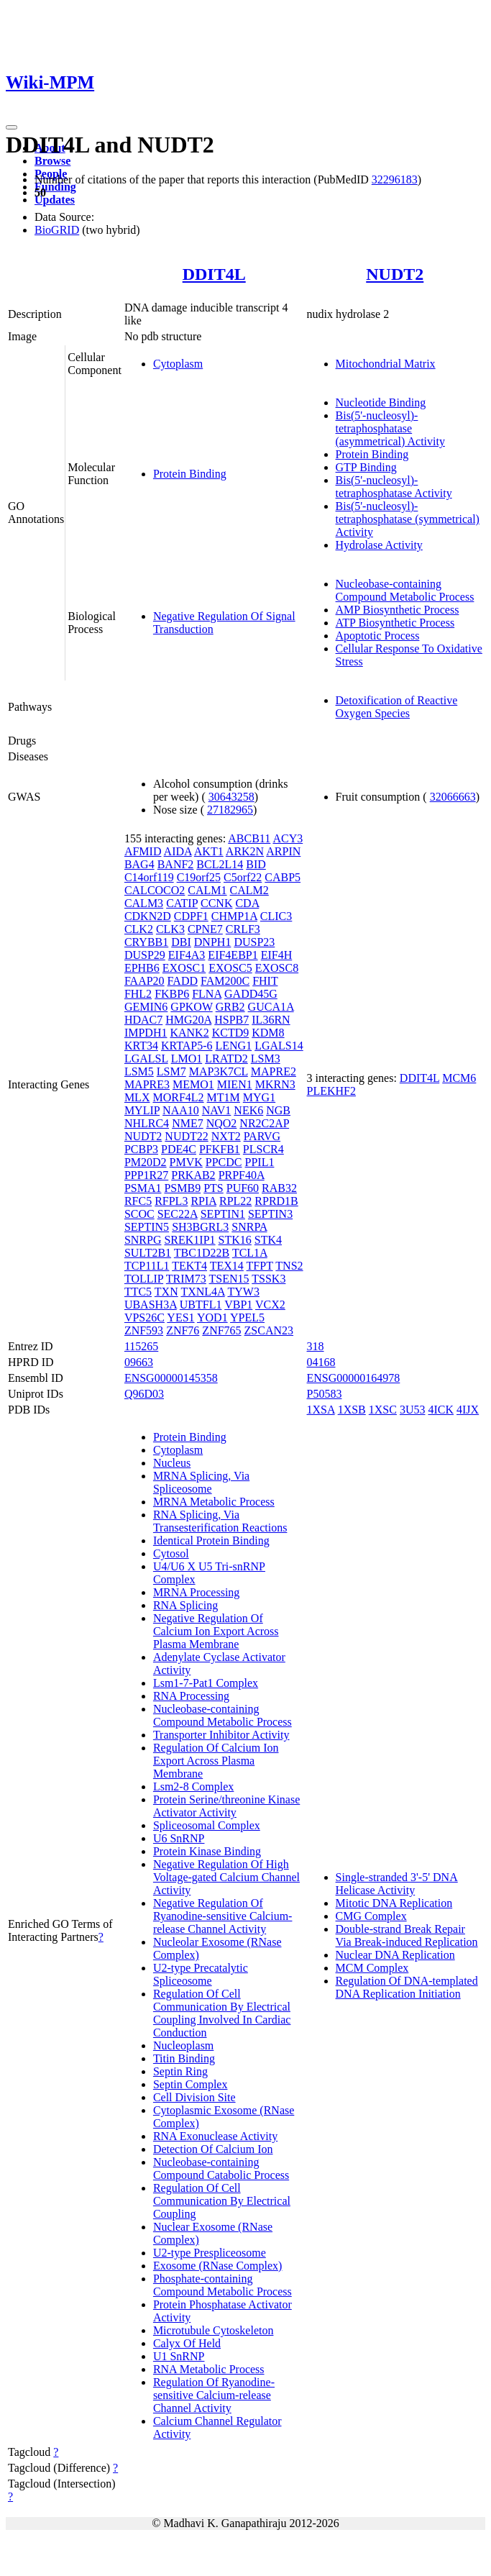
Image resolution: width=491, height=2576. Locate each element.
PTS (213, 1188)
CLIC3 (276, 916)
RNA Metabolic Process (209, 2369)
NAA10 (180, 1110)
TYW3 (243, 1291)
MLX (137, 1097)
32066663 (453, 797)
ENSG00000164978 (353, 1378)
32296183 (395, 179)
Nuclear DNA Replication (395, 1955)
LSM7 (171, 1071)
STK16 (235, 1240)
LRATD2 (226, 1058)
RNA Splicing (185, 1605)
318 (315, 1346)
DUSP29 (144, 955)
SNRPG (143, 1240)
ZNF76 (182, 1330)
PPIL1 (260, 1162)
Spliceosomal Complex (206, 1825)
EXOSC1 (184, 968)
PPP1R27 (146, 1175)
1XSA (321, 1409)
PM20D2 (145, 1162)
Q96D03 (144, 1394)
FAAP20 (144, 981)
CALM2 (249, 890)
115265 (141, 1346)
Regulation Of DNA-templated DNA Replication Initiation (407, 1987)
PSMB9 (182, 1188)
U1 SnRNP (179, 2356)
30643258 (231, 797)
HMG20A (188, 1020)
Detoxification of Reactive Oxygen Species (397, 706)
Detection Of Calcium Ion (213, 2149)
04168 (321, 1362)
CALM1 (207, 890)
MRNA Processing (196, 1592)
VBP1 (238, 1304)
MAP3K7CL (218, 1071)
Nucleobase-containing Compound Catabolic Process (221, 2168)
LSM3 (265, 1058)
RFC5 (138, 1201)
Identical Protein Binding (211, 1540)
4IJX (467, 1409)
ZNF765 (221, 1330)
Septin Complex (190, 2084)
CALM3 (143, 903)
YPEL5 (247, 1317)
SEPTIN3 (270, 1214)
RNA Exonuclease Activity (215, 2136)
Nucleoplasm (183, 2045)
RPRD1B (276, 1201)
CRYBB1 (146, 942)
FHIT (264, 981)
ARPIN (283, 851)
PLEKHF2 (331, 1091)
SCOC (139, 1214)
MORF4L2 (177, 1097)
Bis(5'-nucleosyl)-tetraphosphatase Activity (394, 486)
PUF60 (242, 1188)
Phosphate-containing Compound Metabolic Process (222, 2285)
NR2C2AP (264, 1123)
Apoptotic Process (378, 635)
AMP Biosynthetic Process (397, 610)
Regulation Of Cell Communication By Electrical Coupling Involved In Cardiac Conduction (222, 2013)
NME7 (187, 1123)
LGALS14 (278, 1045)
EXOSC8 (276, 968)
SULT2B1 (147, 1253)
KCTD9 (230, 1033)
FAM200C (225, 981)
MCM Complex (372, 1968)
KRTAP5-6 (187, 1045)
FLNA (206, 994)
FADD (183, 981)
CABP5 (282, 877)
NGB (278, 1110)
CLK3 (170, 929)
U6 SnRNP (179, 1838)
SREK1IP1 (189, 1240)
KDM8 (268, 1033)
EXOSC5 (230, 968)
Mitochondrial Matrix (386, 364)
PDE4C (178, 1149)
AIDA (178, 851)
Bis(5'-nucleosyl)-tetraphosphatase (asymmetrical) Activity (390, 428)
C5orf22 (243, 877)
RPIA (203, 1201)
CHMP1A (234, 916)
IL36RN (271, 1020)
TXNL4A (202, 1291)
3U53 (413, 1409)
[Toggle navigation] (11, 127)
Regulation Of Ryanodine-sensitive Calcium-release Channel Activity (214, 2395)
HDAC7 (143, 1020)
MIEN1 (234, 1084)
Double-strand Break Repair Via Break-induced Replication (407, 1935)
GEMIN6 (146, 1007)
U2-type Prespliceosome (209, 2253)
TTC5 (138, 1291)
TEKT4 (189, 1266)
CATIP (182, 903)
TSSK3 (268, 1279)
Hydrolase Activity (379, 545)
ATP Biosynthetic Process (395, 622)
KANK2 (189, 1033)
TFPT (260, 1266)
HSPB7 (231, 1020)
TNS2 (289, 1266)
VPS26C (144, 1317)
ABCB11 (249, 838)
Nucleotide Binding (381, 402)
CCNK (216, 903)
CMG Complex (371, 1916)
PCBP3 (141, 1149)
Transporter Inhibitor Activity (221, 1735)
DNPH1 (212, 942)
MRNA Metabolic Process (214, 1502)
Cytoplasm (178, 364)
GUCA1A (271, 1007)
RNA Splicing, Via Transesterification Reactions (220, 1521)
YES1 (180, 1317)
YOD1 (212, 1317)
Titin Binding (184, 2058)
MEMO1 (193, 1084)
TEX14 (227, 1266)
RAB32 (279, 1188)
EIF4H (277, 955)
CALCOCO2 (154, 890)
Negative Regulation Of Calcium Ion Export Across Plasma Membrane (216, 1631)
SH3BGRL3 (200, 1227)
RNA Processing (191, 1696)
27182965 (230, 810)
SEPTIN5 (146, 1227)
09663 (138, 1362)
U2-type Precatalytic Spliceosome (200, 1974)
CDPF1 (191, 916)
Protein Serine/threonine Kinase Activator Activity (226, 1806)
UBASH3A (150, 1304)
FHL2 (138, 994)
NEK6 (248, 1110)
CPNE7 (205, 929)
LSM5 (139, 1071)
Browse (52, 161)
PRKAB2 (193, 1175)
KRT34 (141, 1045)
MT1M (223, 1097)
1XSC (383, 1409)
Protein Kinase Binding (207, 1851)
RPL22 (235, 1201)
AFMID (143, 851)
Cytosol (171, 1553)
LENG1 (233, 1045)
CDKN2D (147, 916)
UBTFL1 (201, 1304)
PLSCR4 (263, 1149)
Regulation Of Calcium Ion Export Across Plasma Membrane (216, 1761)
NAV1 (216, 1110)
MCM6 (459, 1078)
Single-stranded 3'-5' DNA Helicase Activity (397, 1883)
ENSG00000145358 (171, 1378)
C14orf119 (149, 877)
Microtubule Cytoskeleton (213, 2330)
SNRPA (249, 1227)
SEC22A (177, 1214)
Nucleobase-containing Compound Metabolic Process (405, 590)
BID (256, 864)
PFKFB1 (219, 1149)
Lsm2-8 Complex (193, 1786)
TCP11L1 (147, 1266)
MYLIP (142, 1110)
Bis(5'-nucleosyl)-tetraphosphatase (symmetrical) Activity (407, 519)
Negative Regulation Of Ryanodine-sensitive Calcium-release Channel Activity (223, 1916)
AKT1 (209, 851)
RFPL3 (171, 1201)
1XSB (352, 1409)
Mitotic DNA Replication (394, 1903)
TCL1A (249, 1253)
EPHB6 (142, 968)
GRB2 (230, 1007)
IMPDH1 (146, 1033)
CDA (247, 903)
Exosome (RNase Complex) (218, 2265)
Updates (55, 200)
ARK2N (245, 851)
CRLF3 (243, 929)
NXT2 (226, 1136)
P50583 (324, 1394)
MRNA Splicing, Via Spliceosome (201, 1482)
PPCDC (224, 1162)
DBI (181, 942)
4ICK (441, 1409)
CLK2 (138, 929)
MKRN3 (275, 1084)
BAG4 (139, 864)
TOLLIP (143, 1279)
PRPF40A (242, 1175)
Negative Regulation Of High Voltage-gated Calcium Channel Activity (226, 1877)
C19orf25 (199, 877)
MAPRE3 (147, 1084)
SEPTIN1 (223, 1214)
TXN (166, 1291)
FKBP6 (172, 994)
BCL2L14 (219, 864)
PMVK (186, 1162)
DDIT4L (214, 274)
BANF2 (175, 864)
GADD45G (250, 994)
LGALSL (146, 1058)
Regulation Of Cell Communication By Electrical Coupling (221, 2201)
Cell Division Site (194, 2097)
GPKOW (191, 1007)
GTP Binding (366, 467)
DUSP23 (254, 942)
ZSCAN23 (268, 1330)
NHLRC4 (146, 1123)
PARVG (262, 1136)
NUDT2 (394, 274)
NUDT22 (186, 1136)
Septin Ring (180, 2071)
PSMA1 (143, 1188)
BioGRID (57, 230)
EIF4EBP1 (232, 955)
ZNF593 (143, 1330)
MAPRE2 (273, 1071)
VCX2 (270, 1304)
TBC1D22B (201, 1253)
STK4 (268, 1240)
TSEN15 (229, 1279)
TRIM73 (186, 1279)
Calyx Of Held (187, 2343)
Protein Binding (189, 474)
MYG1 (259, 1097)
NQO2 (221, 1123)
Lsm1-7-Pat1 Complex (205, 1683)
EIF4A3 (187, 955)
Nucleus (172, 1463)
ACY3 (287, 838)
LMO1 (187, 1058)
